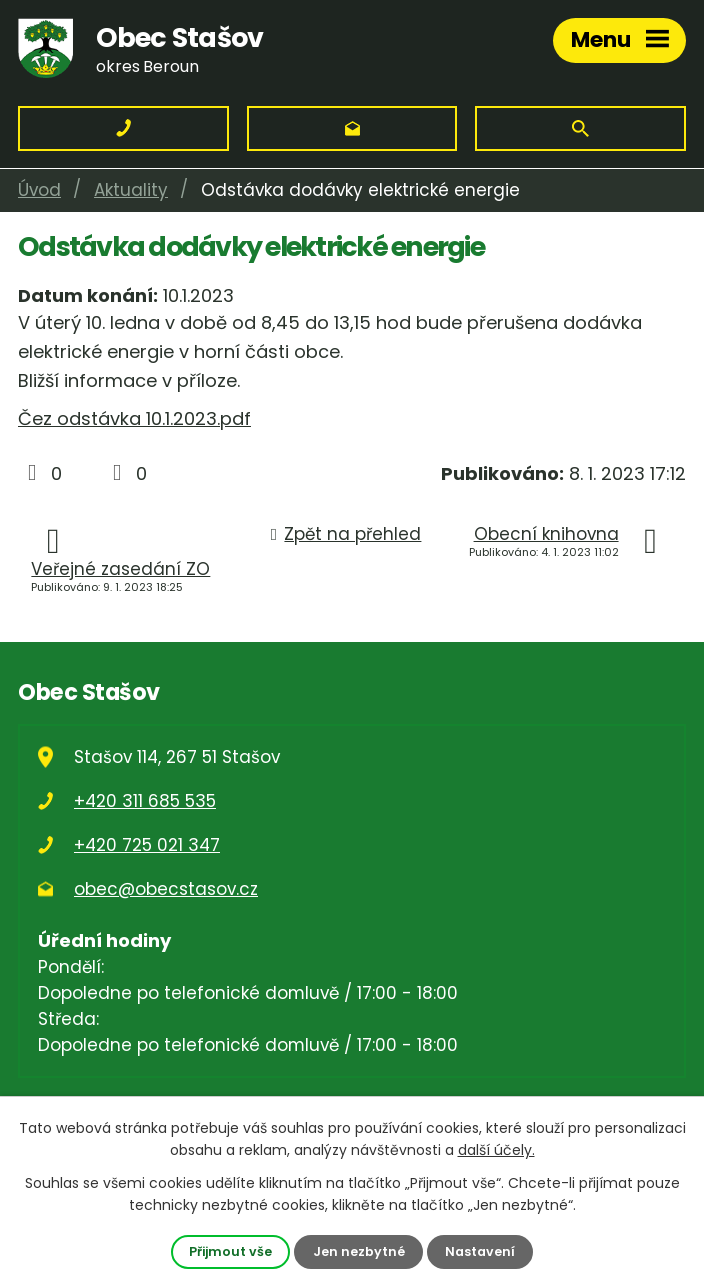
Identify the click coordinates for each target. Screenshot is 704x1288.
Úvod (39, 190)
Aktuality (131, 190)
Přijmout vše (230, 1251)
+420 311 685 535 (145, 801)
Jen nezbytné (359, 1251)
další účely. (496, 1150)
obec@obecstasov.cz (166, 889)
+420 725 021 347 (147, 845)
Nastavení (480, 1251)
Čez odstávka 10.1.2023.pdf (134, 418)
